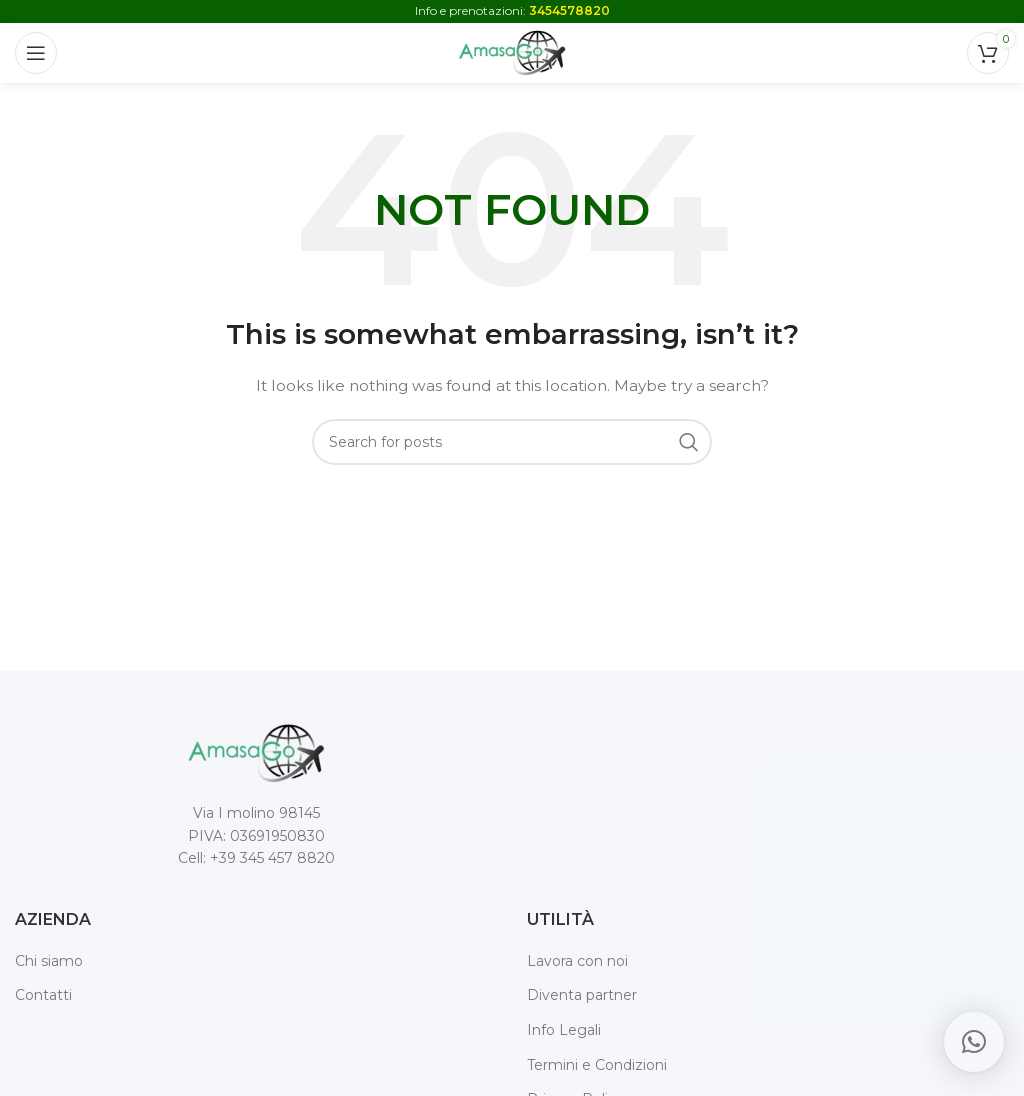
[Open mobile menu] (36, 53)
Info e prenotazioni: (512, 10)
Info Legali (564, 1030)
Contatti (43, 995)
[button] (974, 1042)
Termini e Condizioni (597, 1065)
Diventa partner (582, 995)
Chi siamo (49, 961)
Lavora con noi (577, 961)
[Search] (512, 442)
